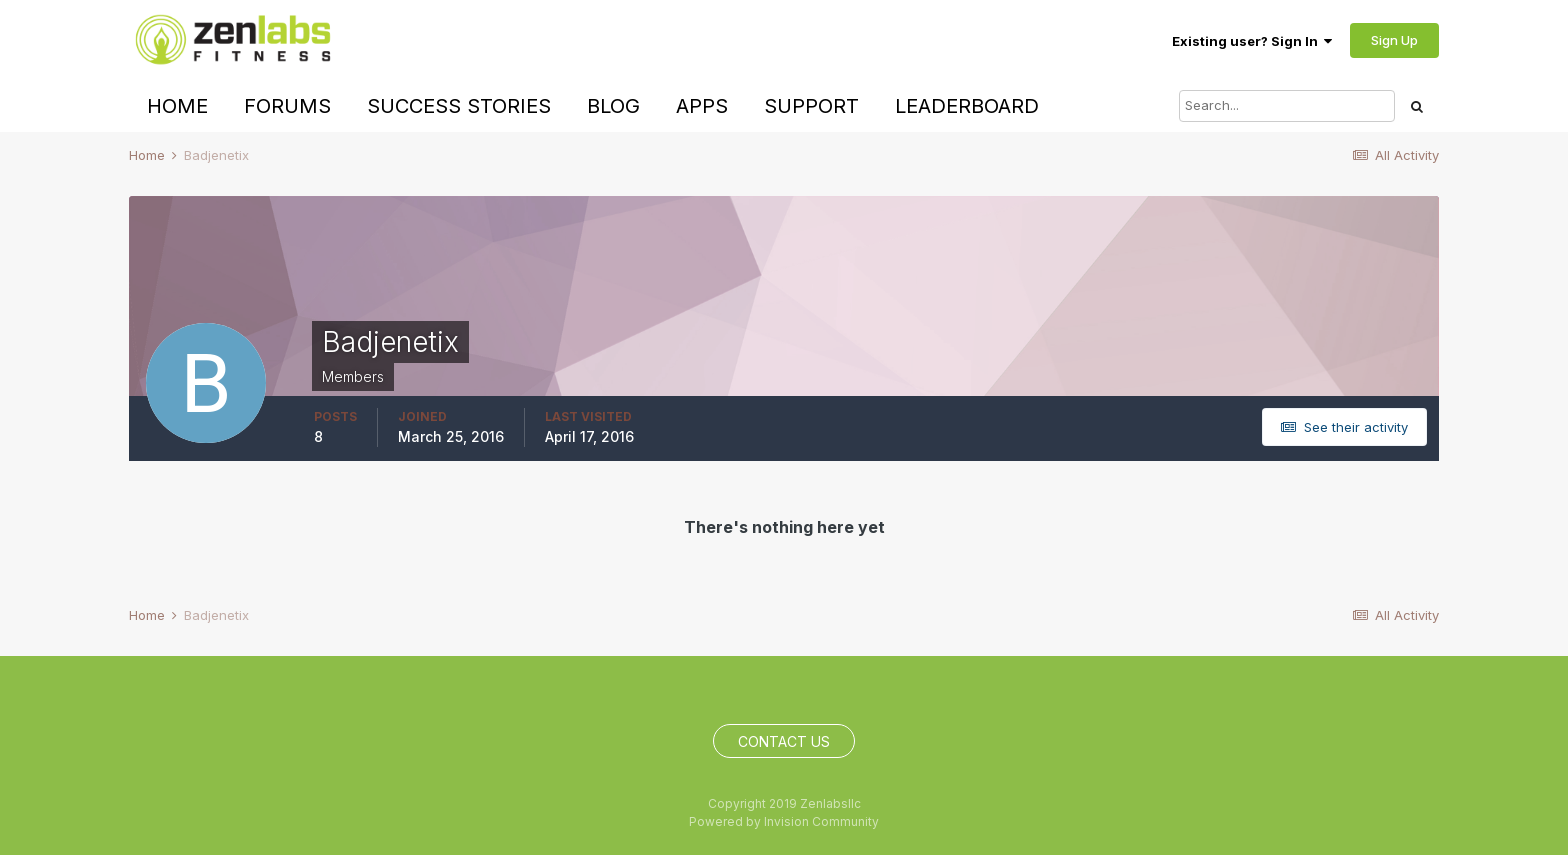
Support (811, 106)
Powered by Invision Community (784, 821)
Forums (287, 106)
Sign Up (1394, 40)
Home (177, 106)
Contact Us (784, 741)
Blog (613, 106)
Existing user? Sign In (1252, 41)
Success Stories (459, 106)
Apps (702, 106)
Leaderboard (967, 106)
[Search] (1287, 106)
